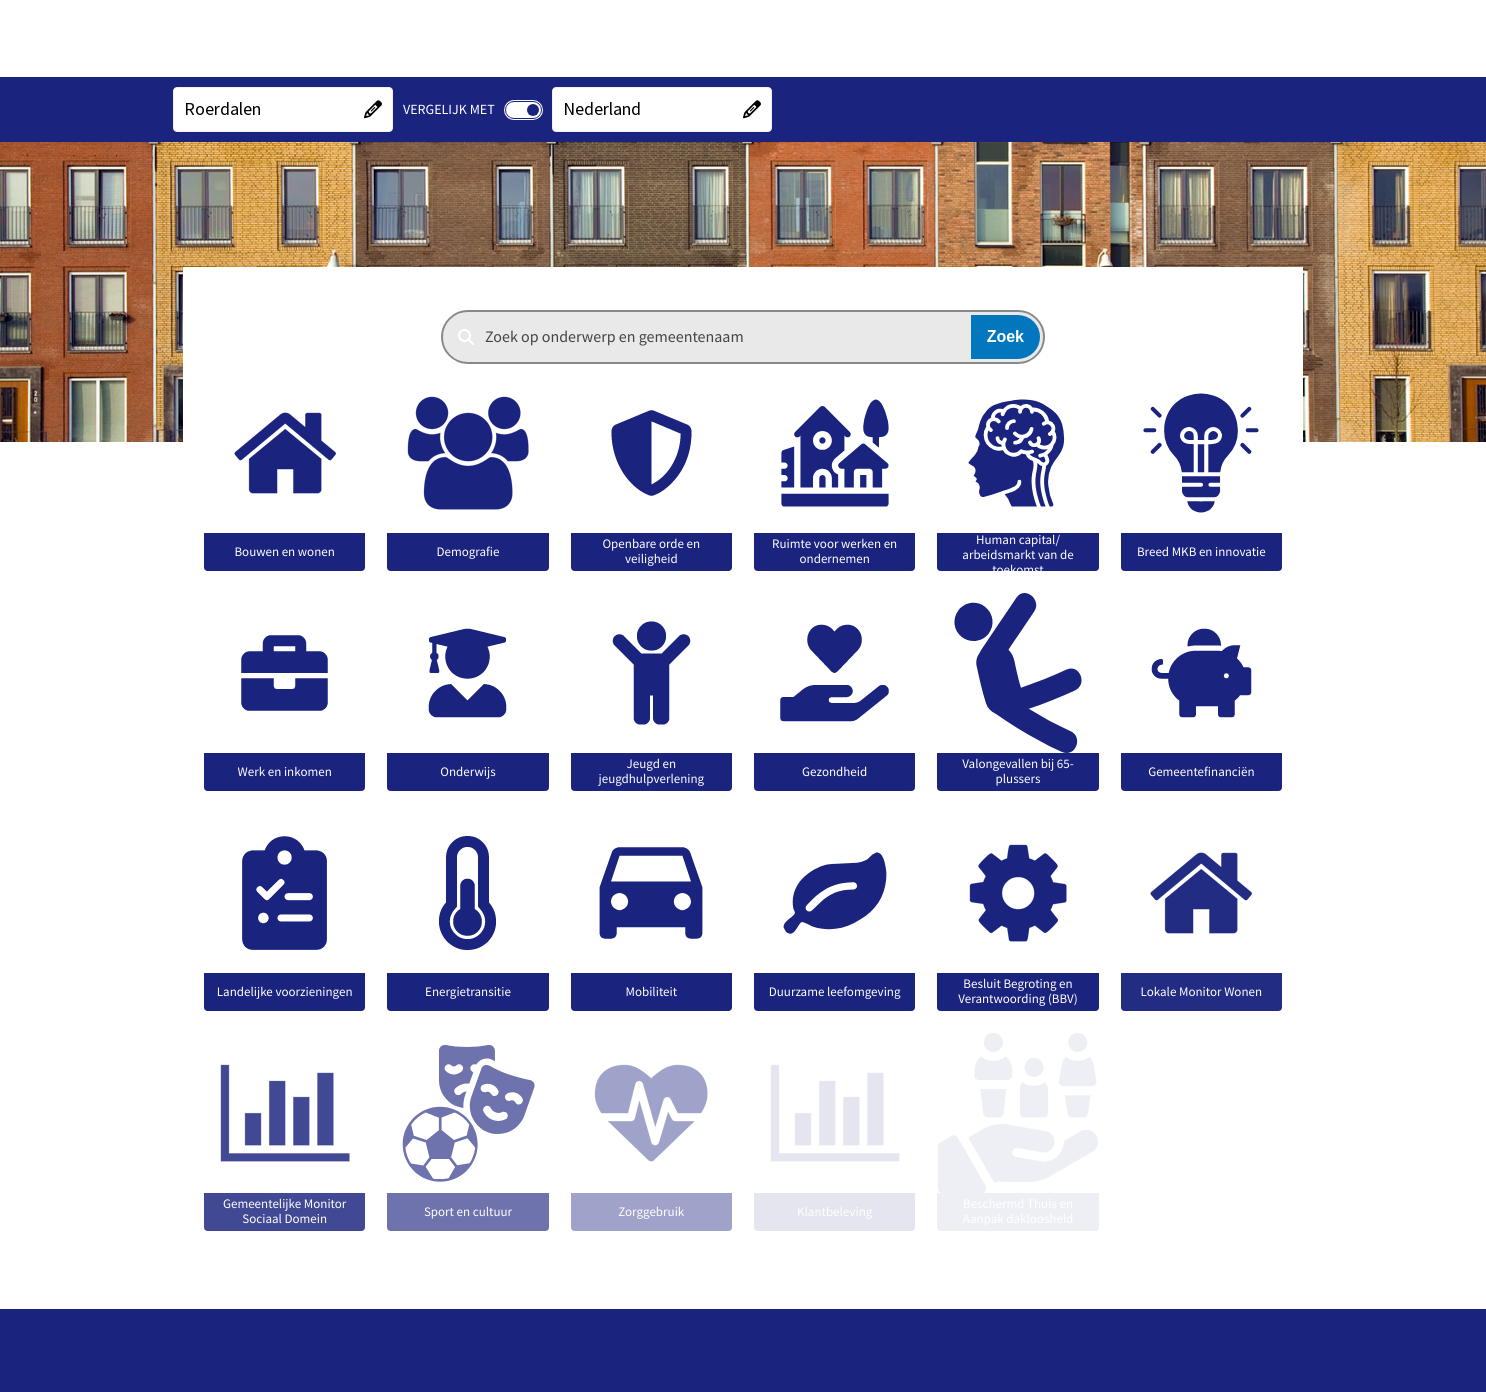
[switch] (523, 110)
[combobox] (743, 337)
